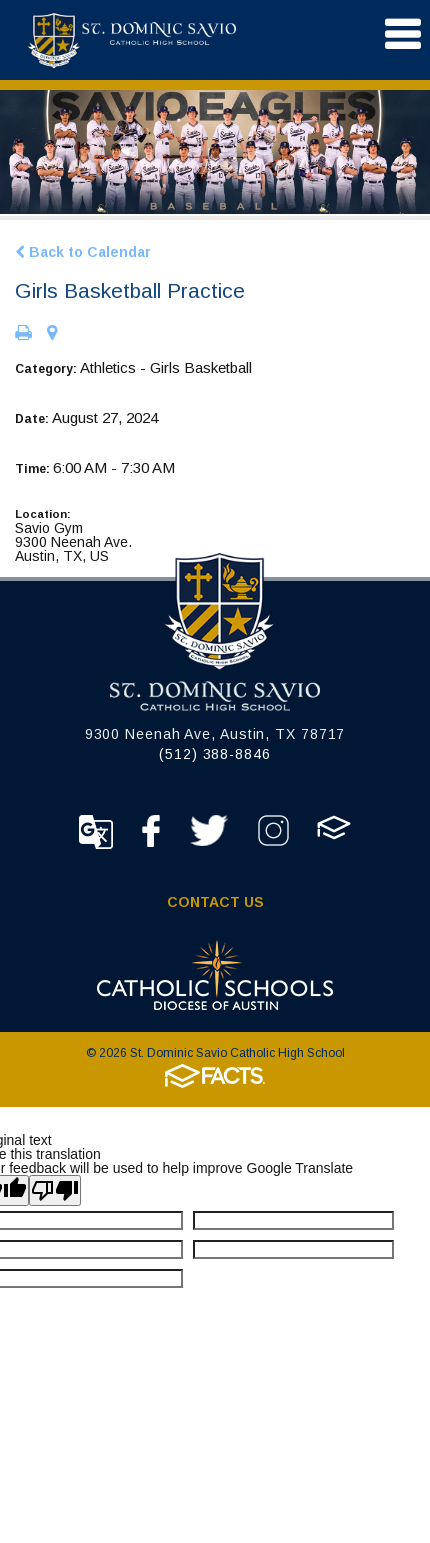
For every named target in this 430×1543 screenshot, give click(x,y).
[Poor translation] (55, 1190)
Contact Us (215, 902)
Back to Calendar (83, 252)
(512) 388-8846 (215, 754)
